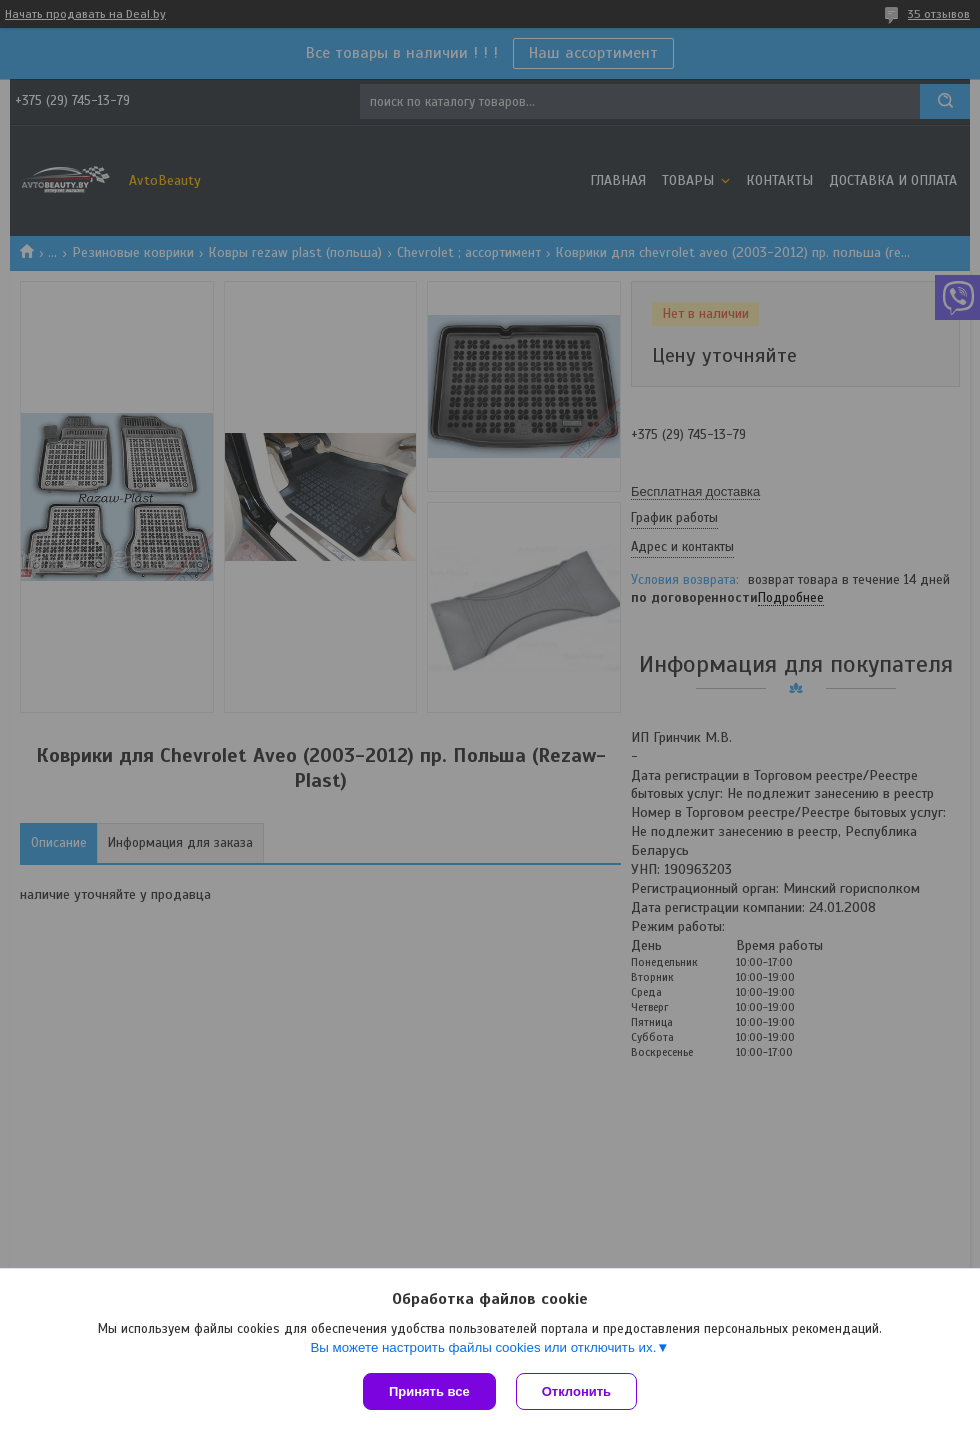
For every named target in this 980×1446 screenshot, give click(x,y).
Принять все (429, 1391)
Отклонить (576, 1391)
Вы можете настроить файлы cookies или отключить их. (483, 1347)
